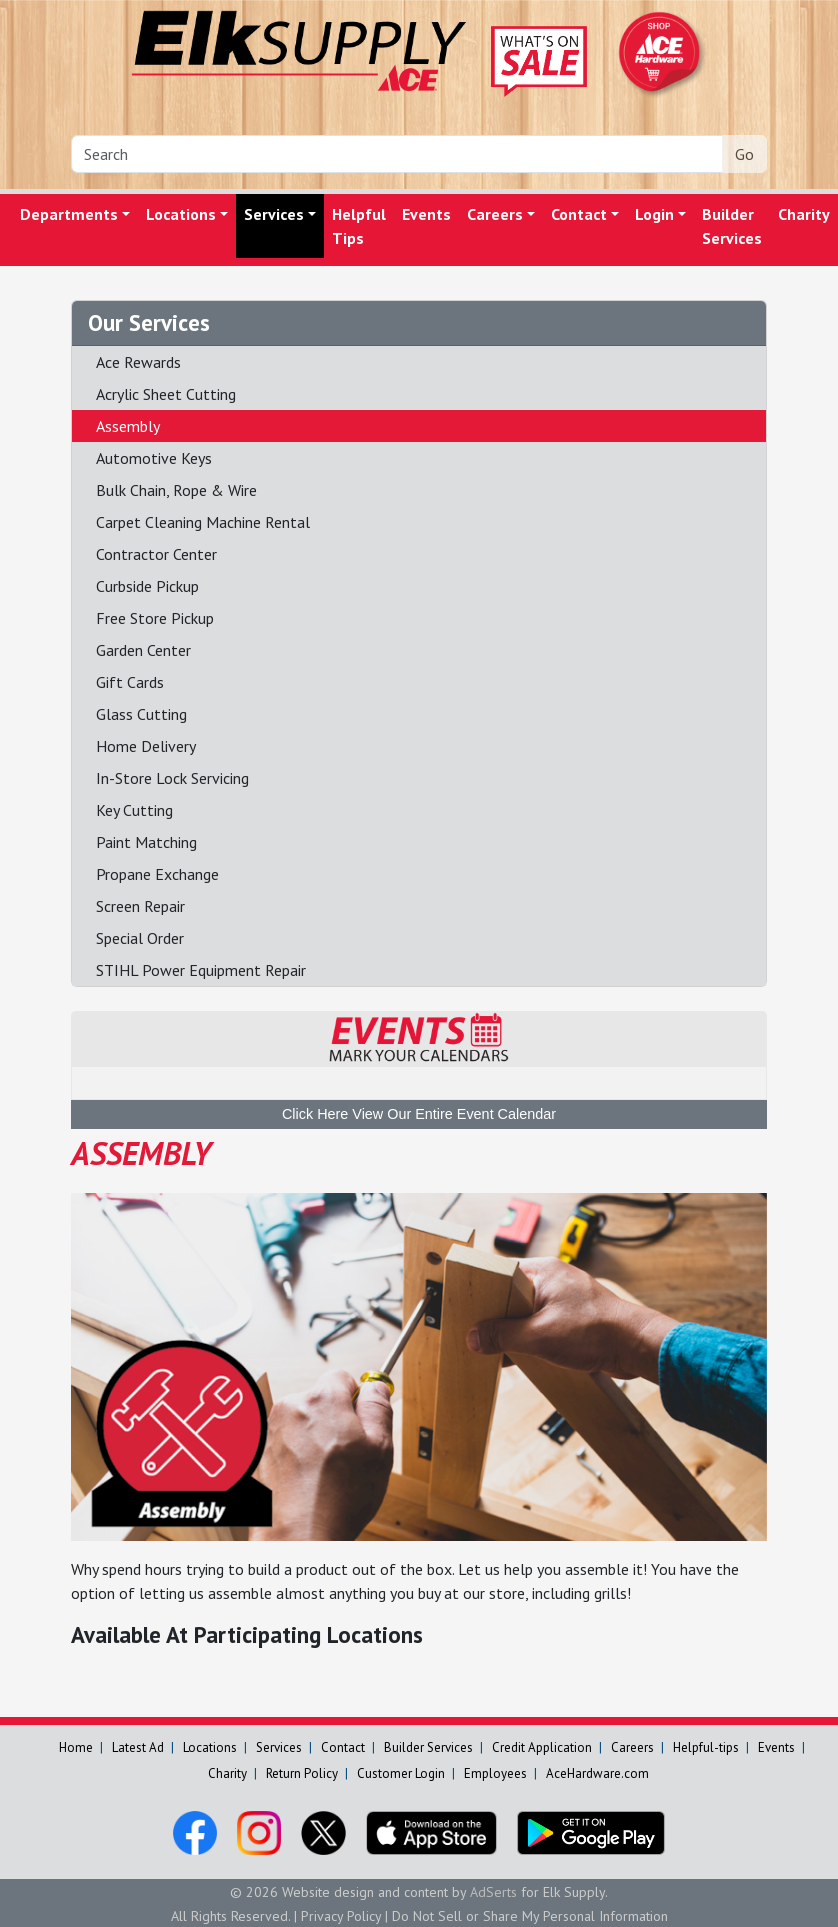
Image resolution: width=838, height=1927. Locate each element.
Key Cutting (134, 810)
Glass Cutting (141, 714)
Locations (181, 214)
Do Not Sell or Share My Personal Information (530, 1916)
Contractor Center (156, 554)
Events (426, 214)
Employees (495, 1773)
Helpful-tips (706, 1747)
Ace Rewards (138, 362)
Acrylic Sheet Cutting (166, 394)
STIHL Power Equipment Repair (201, 970)
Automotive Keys (154, 458)
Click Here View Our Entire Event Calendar (419, 1114)
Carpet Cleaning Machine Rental (203, 522)
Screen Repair (140, 906)
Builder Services (732, 226)
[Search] (397, 154)
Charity (227, 1773)
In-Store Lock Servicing (172, 778)
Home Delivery (146, 746)
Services (274, 214)
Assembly (128, 426)
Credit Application (542, 1747)
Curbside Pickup (147, 586)
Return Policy (302, 1773)
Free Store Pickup (155, 618)
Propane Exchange (157, 874)
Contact (579, 214)
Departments (69, 214)
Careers (495, 214)
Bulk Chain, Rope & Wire (176, 490)
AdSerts (493, 1892)
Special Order (140, 938)
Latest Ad (138, 1747)
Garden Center (143, 650)
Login (654, 214)
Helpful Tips (359, 226)
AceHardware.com (597, 1773)
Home (76, 1747)
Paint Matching (146, 842)
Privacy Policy (341, 1916)
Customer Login (401, 1773)
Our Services (149, 322)
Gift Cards (130, 682)
